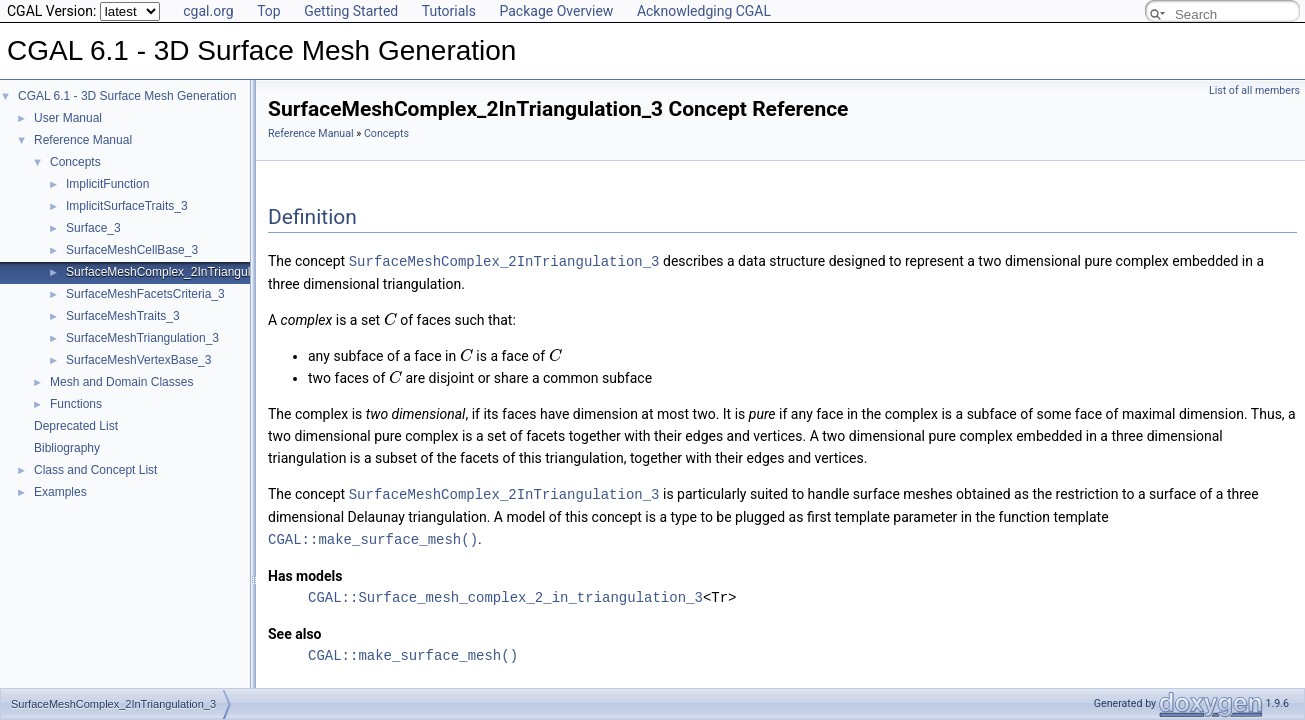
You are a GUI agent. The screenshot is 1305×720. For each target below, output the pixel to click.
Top (269, 11)
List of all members (1254, 90)
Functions (76, 404)
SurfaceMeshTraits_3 (123, 316)
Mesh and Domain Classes (121, 382)
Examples (60, 492)
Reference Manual (83, 140)
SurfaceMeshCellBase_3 (132, 250)
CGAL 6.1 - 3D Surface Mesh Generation (127, 96)
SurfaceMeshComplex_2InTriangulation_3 (178, 272)
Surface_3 (93, 228)
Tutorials (449, 11)
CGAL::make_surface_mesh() (373, 536)
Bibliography (67, 448)
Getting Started (351, 11)
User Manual (68, 118)
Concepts (75, 162)
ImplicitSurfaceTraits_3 (127, 206)
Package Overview (556, 11)
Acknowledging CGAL (704, 11)
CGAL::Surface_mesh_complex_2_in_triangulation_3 (505, 594)
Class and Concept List (95, 470)
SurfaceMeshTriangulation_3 (142, 338)
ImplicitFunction (107, 184)
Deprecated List (76, 426)
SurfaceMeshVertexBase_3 (138, 360)
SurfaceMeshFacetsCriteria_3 (145, 294)
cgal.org (208, 11)
